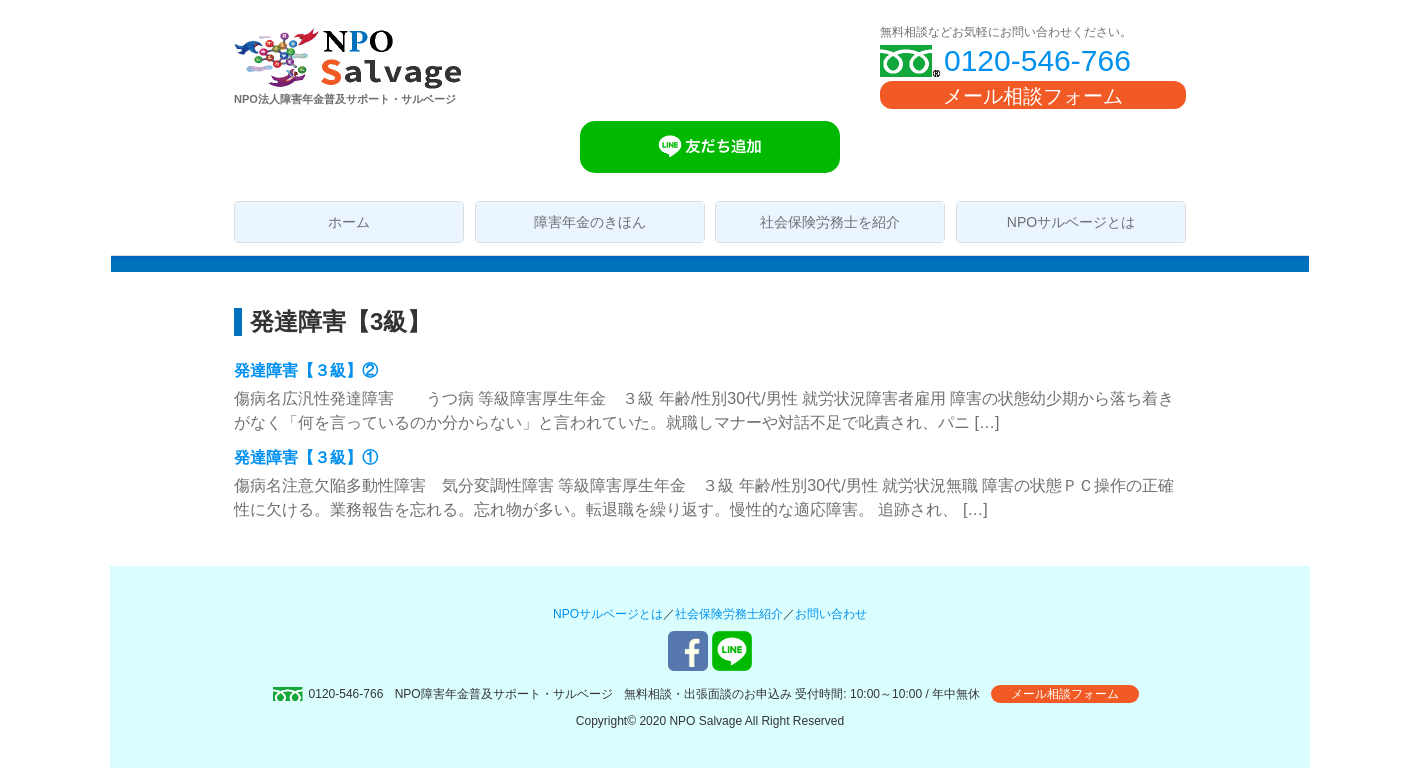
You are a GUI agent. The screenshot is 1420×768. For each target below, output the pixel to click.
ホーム (349, 222)
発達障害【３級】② (306, 370)
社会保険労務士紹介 (729, 614)
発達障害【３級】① (306, 457)
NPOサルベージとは (1071, 222)
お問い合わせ (831, 614)
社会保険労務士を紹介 (830, 222)
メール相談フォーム (1033, 96)
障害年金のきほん (590, 222)
